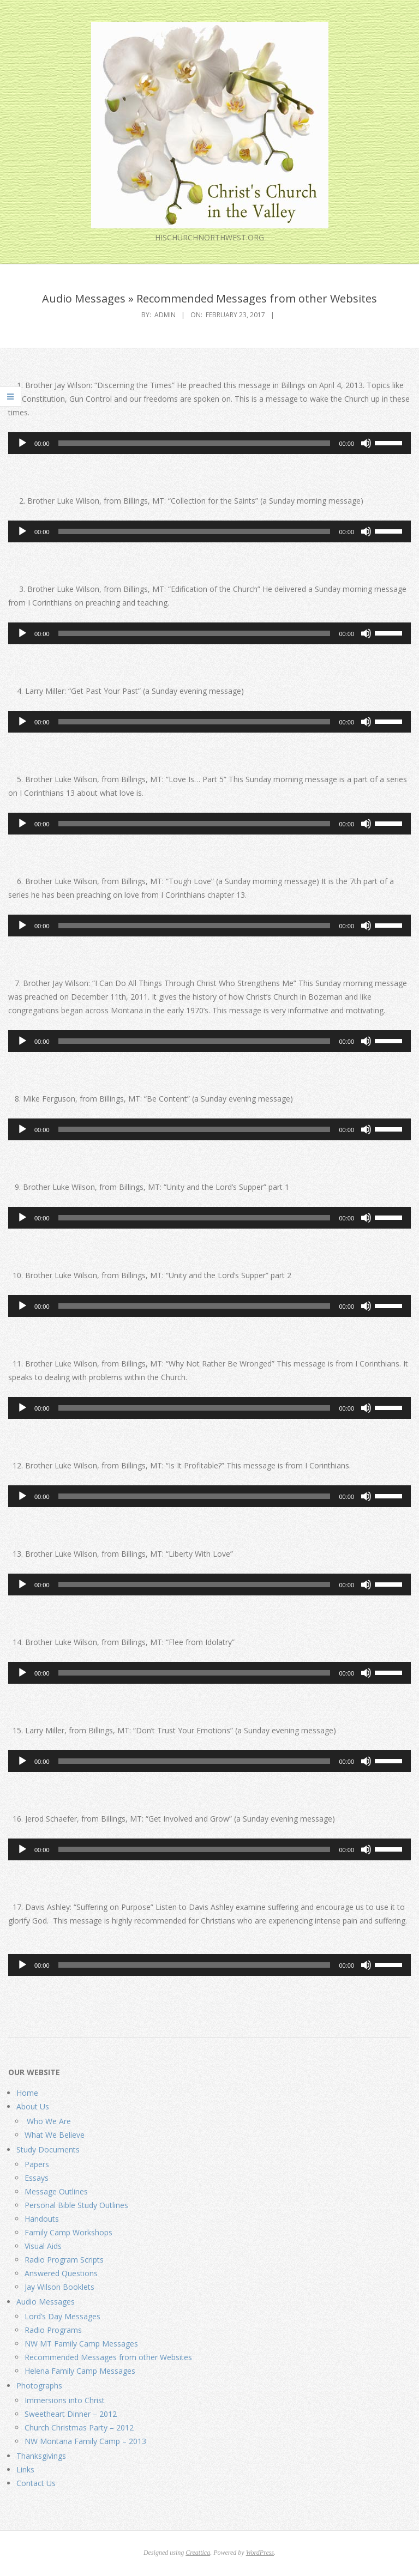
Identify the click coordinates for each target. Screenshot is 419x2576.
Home (27, 2093)
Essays (37, 2178)
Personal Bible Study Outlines (76, 2205)
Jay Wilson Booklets (59, 2287)
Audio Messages (45, 2301)
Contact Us (36, 2483)
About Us (32, 2106)
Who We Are (48, 2121)
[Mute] (366, 443)
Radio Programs (53, 2330)
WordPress (260, 2552)
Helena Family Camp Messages (80, 2371)
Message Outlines (56, 2191)
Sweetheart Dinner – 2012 (71, 2414)
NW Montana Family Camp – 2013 (85, 2441)
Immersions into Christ (65, 2400)
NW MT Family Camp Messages (81, 2343)
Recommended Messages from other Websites (108, 2357)
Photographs (39, 2385)
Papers (37, 2164)
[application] (209, 443)
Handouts (42, 2219)
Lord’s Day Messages (62, 2316)
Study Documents (48, 2149)
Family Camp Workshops (68, 2232)
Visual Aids (43, 2246)
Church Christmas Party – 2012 (79, 2427)
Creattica (197, 2552)
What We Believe (55, 2135)
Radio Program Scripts (64, 2259)
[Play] (22, 443)
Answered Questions (61, 2273)
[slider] (194, 443)
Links (25, 2469)
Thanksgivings (41, 2456)
